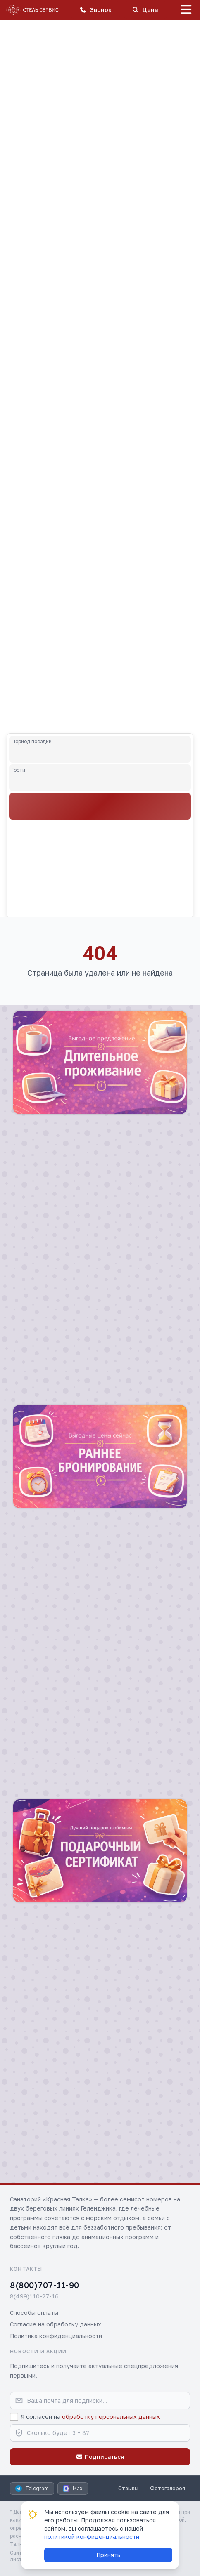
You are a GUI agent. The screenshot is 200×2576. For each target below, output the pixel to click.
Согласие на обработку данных (55, 2324)
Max (73, 2488)
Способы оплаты (34, 2312)
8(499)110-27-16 (34, 2296)
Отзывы (128, 2488)
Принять (108, 2554)
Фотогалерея (167, 2488)
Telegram (32, 2488)
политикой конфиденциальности (91, 2536)
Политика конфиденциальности (56, 2335)
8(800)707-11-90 (44, 2285)
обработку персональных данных (111, 2416)
